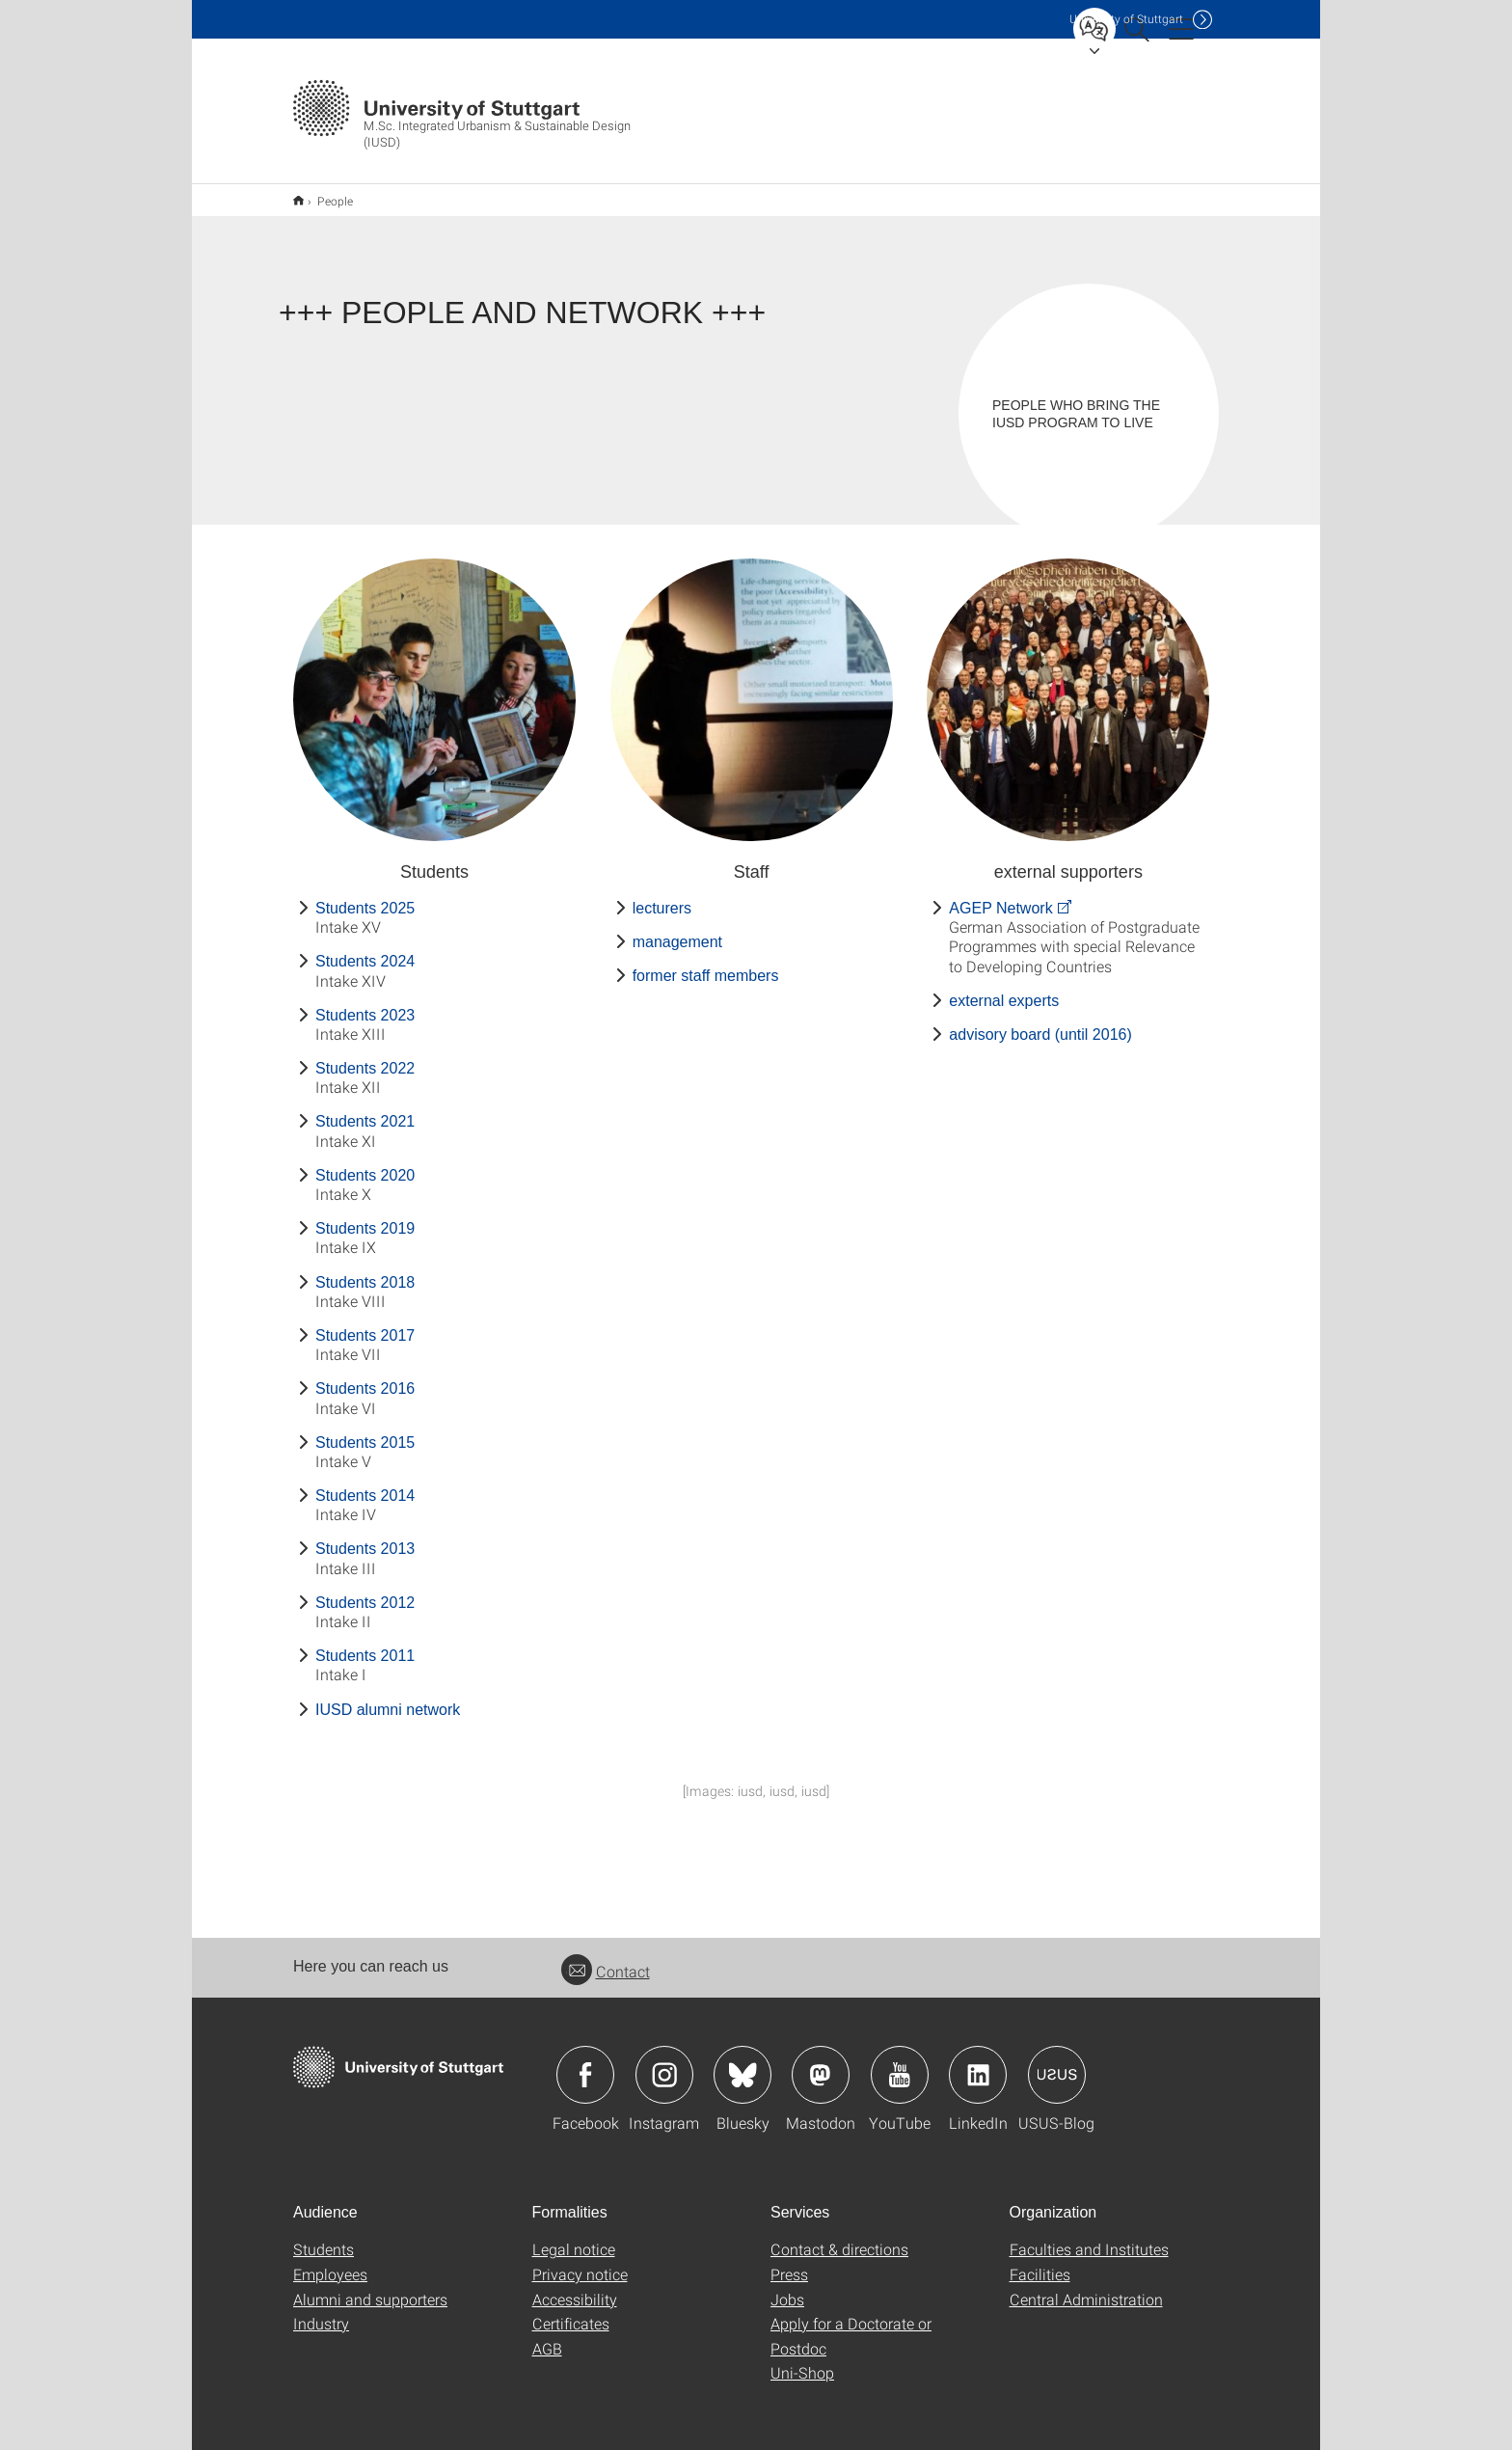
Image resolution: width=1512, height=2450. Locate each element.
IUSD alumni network (387, 1697)
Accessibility (574, 2286)
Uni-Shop (802, 2360)
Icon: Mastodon (821, 2062)
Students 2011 (365, 1643)
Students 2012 (365, 1590)
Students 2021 (365, 1109)
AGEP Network (1000, 895)
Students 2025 (365, 895)
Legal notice (573, 2236)
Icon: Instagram (664, 2062)
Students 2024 (365, 948)
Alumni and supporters (370, 2286)
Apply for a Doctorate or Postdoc (851, 2323)
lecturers (662, 895)
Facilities (1040, 2261)
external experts (1004, 988)
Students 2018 (365, 1270)
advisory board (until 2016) (1040, 1022)
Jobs (787, 2286)
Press (789, 2261)
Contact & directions (839, 2236)
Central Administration (1086, 2286)
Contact (605, 1958)
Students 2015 (365, 1430)
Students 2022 (365, 1056)
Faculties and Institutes (1089, 2236)
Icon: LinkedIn (978, 2062)
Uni (1126, 19)
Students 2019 (365, 1216)
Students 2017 (365, 1323)
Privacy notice (580, 2261)
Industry (321, 2310)
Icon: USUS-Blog (1057, 2062)
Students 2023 (365, 1002)
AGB (547, 2336)
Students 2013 (365, 1536)
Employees (330, 2261)
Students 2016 (365, 1376)
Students (323, 2236)
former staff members (706, 963)
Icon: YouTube (900, 2062)
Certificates (570, 2310)
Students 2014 (365, 1483)
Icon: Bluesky (742, 2062)
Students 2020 (365, 1163)
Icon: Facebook (585, 2062)
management (677, 929)
